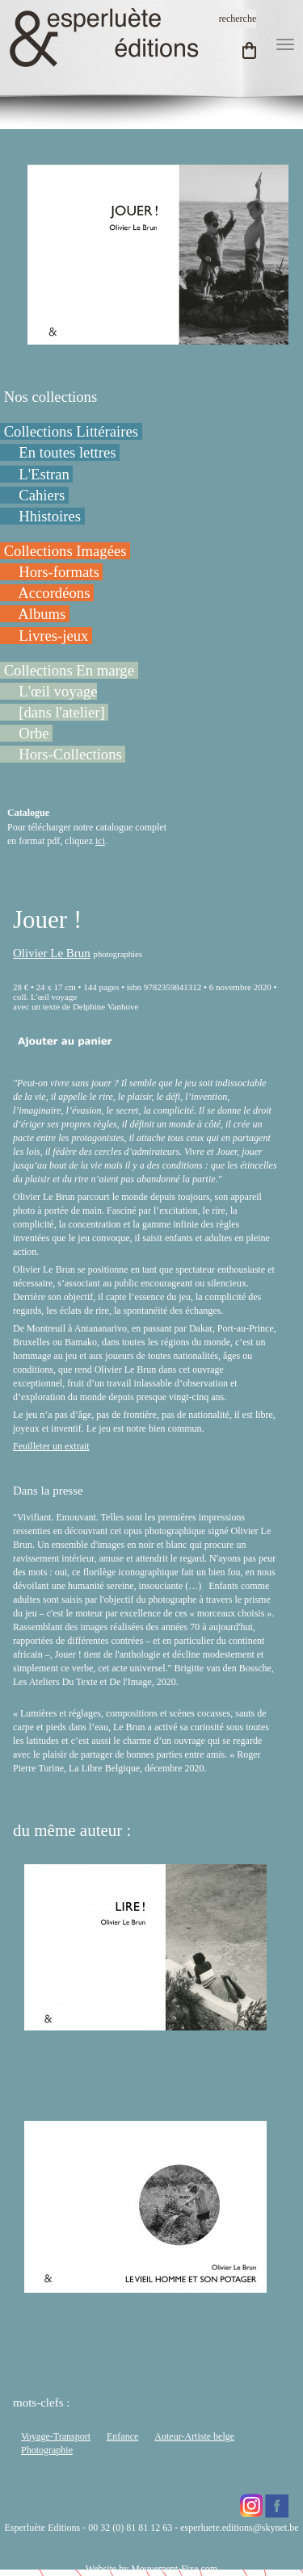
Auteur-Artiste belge (194, 2436)
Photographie (47, 2450)
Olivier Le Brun (51, 953)
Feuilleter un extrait (51, 1446)
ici (100, 841)
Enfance (122, 2436)
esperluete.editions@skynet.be (239, 2527)
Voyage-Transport (55, 2436)
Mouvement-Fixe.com (174, 2568)
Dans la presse (48, 1490)
